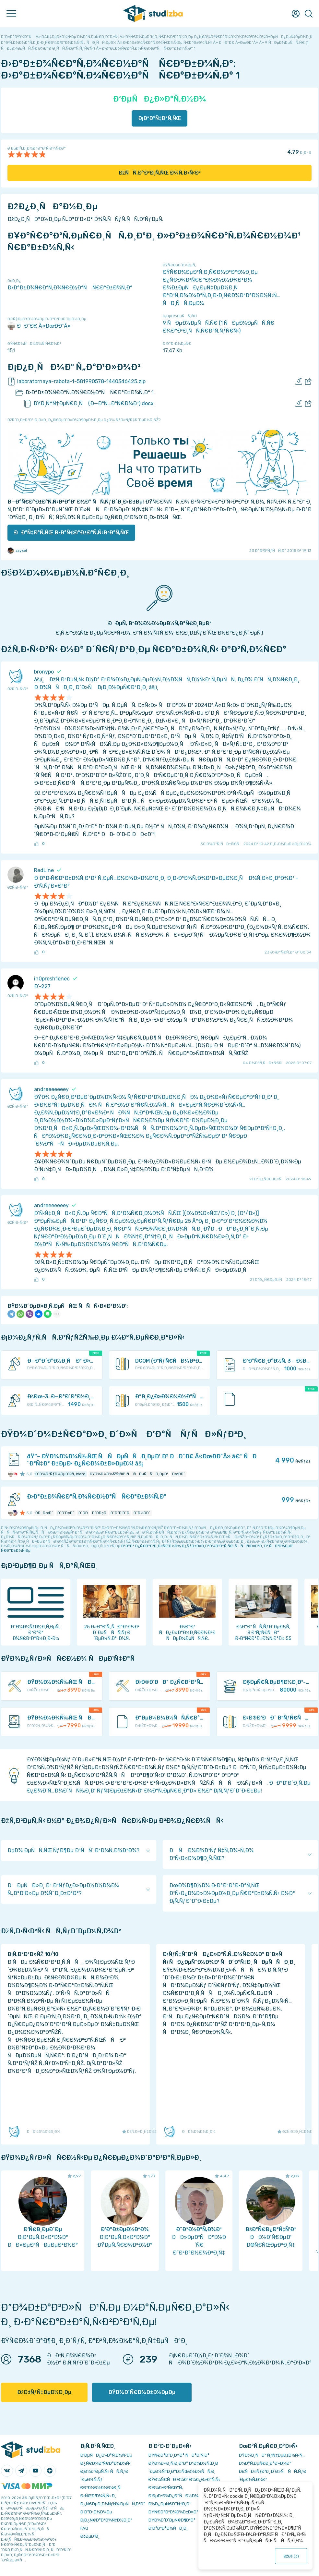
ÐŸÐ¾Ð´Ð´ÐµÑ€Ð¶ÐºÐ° (171, 2520)
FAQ (84, 2528)
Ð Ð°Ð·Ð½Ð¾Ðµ (96, 2511)
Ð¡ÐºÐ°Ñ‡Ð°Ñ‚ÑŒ (159, 118)
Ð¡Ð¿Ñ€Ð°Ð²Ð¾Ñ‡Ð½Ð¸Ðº (106, 2520)
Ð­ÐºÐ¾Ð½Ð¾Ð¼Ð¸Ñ (102, 2487)
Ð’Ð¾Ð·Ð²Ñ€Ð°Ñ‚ (165, 2487)
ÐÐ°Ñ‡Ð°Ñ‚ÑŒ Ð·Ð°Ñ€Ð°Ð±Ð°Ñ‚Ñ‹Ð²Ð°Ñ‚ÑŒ (71, 532)
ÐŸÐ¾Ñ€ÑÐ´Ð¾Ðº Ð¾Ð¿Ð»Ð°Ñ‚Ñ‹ (184, 2479)
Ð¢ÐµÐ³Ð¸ (90, 2536)
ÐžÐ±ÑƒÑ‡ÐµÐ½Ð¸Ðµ (44, 2392)
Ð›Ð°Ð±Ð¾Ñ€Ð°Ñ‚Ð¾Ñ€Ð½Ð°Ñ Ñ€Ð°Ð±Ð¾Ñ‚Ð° (69, 288)
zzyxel (17, 550)
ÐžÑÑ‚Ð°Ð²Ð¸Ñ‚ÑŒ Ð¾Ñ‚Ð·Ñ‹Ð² (160, 173)
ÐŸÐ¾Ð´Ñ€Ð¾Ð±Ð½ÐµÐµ (141, 2392)
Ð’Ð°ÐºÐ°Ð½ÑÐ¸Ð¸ (168, 2528)
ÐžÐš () (291, 2556)
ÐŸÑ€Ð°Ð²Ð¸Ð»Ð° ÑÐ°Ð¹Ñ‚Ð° (178, 2455)
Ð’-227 (42, 986)
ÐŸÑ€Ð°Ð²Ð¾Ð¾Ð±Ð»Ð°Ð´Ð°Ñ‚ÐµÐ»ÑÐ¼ (191, 2511)
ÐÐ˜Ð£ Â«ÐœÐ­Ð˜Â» (39, 326)
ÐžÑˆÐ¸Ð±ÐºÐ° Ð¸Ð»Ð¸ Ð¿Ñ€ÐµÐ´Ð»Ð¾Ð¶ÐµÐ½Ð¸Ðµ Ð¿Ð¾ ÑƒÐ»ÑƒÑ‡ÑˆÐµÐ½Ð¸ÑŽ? (83, 420)
